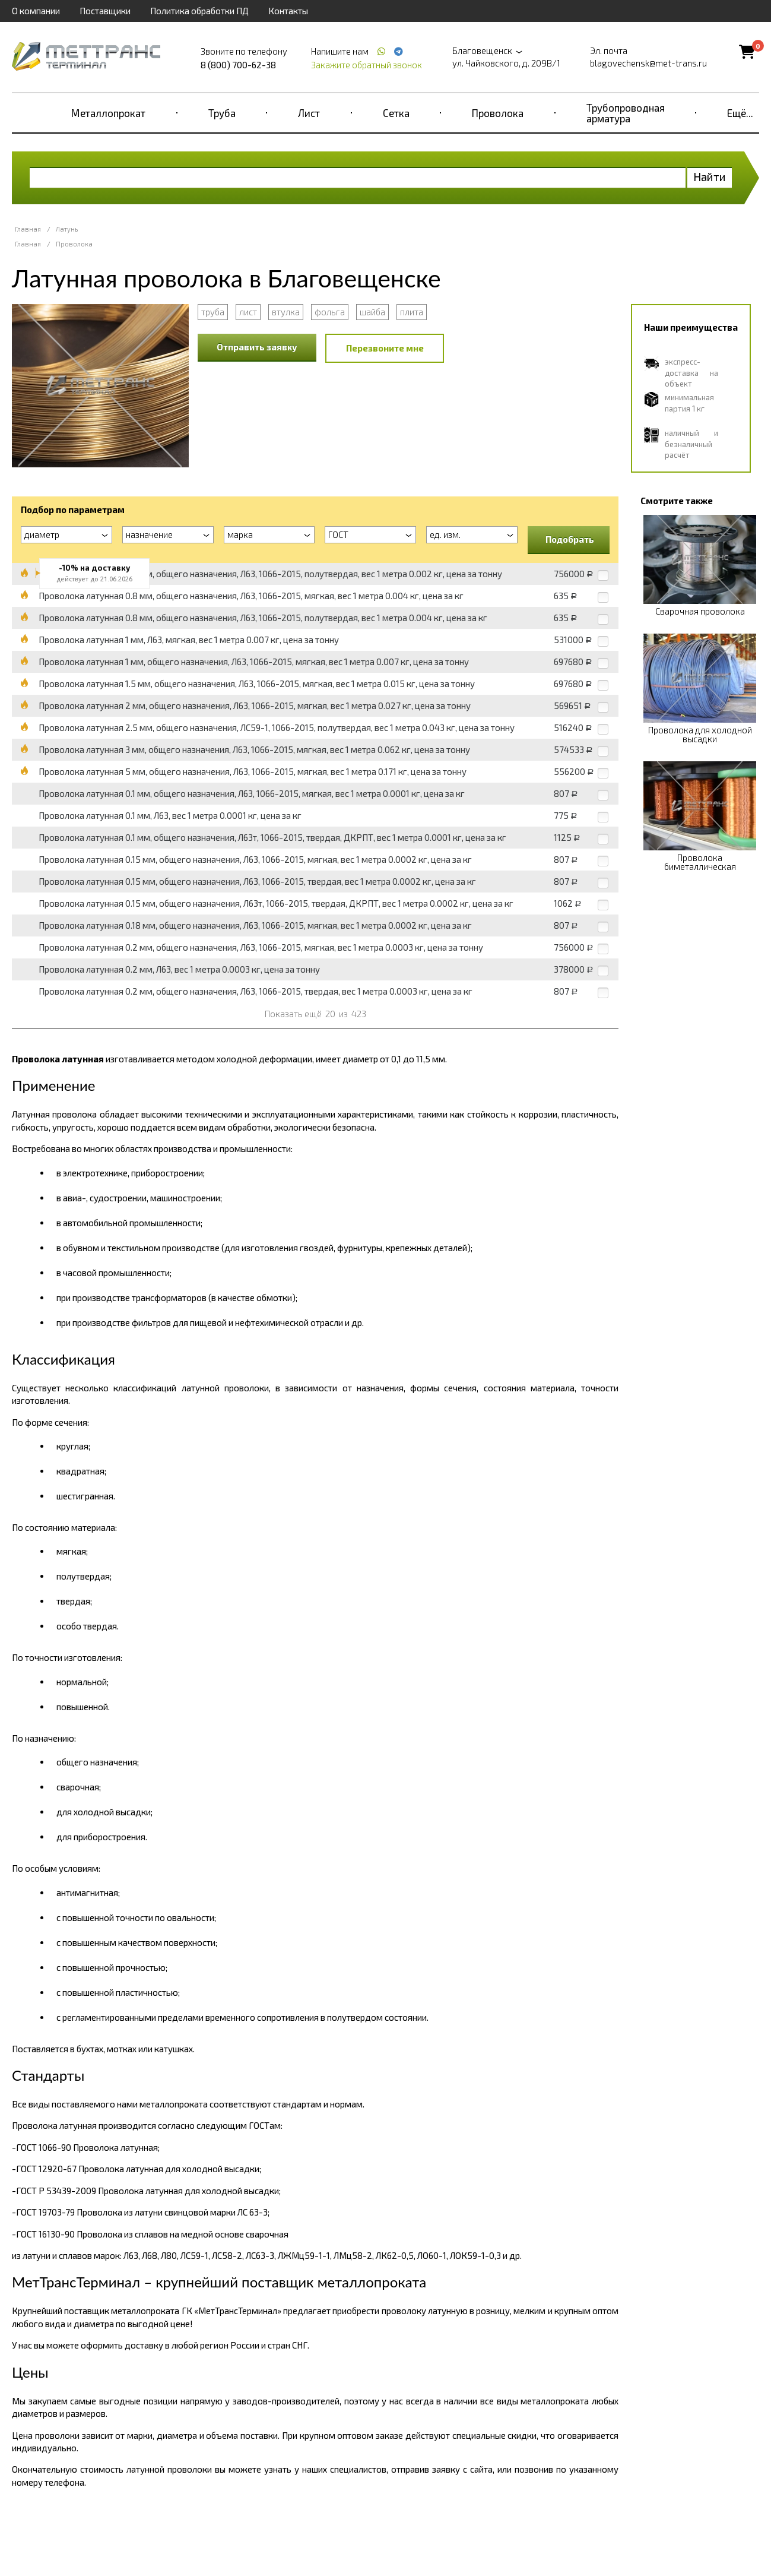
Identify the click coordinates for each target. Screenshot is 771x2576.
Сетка (396, 112)
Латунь (67, 229)
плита (411, 311)
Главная (28, 229)
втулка (286, 311)
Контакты (288, 10)
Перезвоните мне (385, 348)
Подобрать (569, 539)
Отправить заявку (257, 346)
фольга (330, 311)
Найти (709, 176)
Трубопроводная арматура (625, 113)
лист (248, 311)
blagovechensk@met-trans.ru (648, 63)
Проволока (497, 112)
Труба (222, 112)
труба (212, 311)
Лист (309, 112)
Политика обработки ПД (199, 10)
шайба (372, 311)
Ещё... (740, 112)
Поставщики (105, 10)
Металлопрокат (108, 112)
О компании (36, 10)
